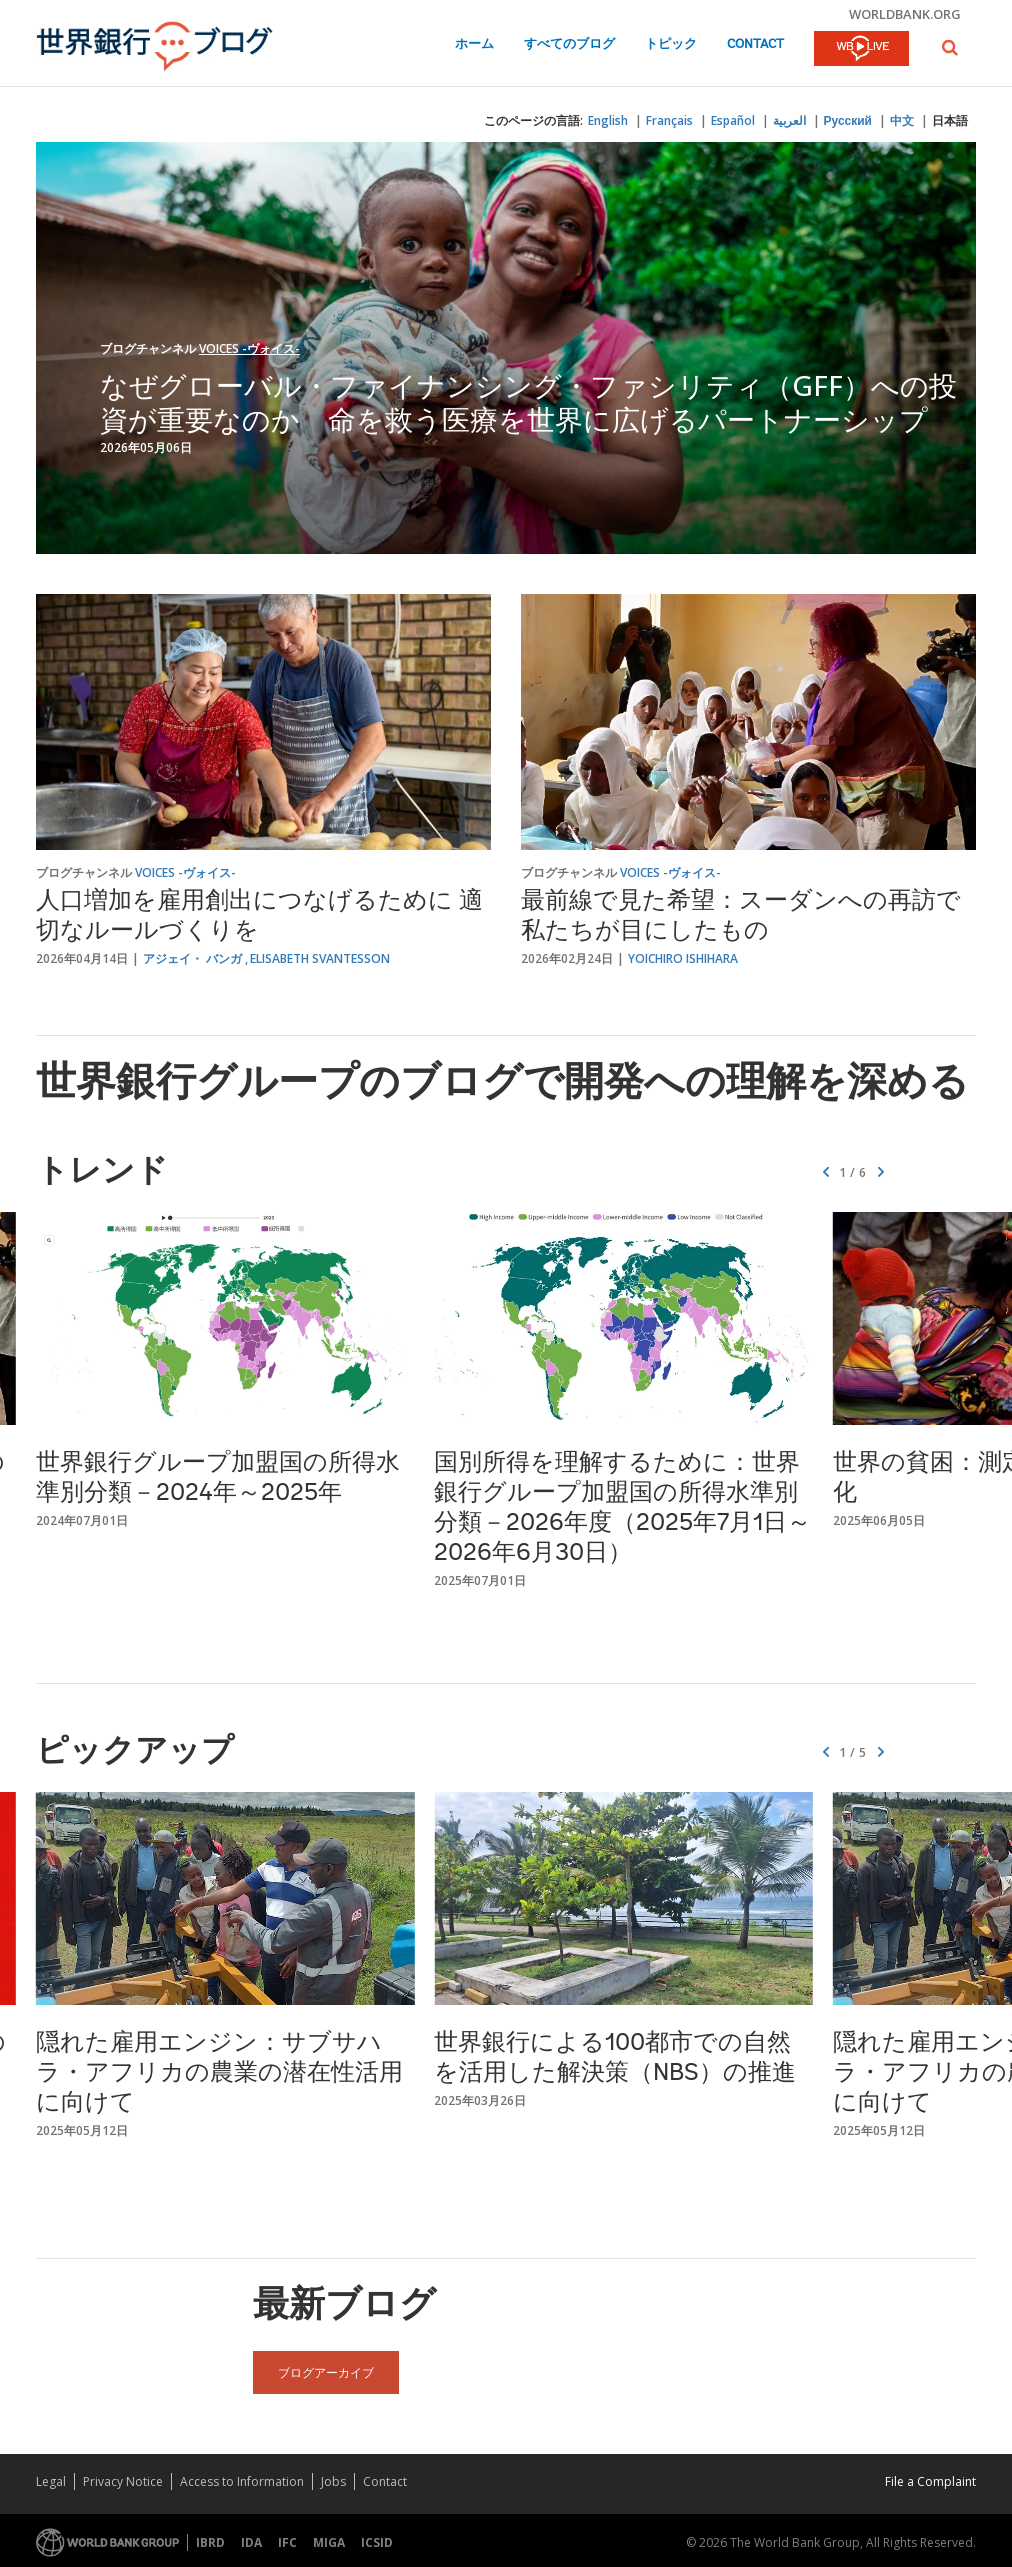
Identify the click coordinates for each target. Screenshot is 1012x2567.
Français (669, 120)
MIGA (329, 2542)
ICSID (377, 2542)
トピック (671, 44)
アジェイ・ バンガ (192, 958)
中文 (902, 120)
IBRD (210, 2542)
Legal (51, 2481)
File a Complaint (930, 2481)
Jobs (333, 2481)
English (608, 120)
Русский (848, 120)
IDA (251, 2542)
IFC (287, 2542)
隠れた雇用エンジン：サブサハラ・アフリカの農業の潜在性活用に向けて (219, 2074)
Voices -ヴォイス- (249, 348)
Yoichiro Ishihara (683, 958)
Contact (755, 44)
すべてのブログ (569, 44)
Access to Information (242, 2481)
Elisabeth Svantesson (320, 958)
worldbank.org (905, 14)
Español (733, 120)
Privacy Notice (123, 2481)
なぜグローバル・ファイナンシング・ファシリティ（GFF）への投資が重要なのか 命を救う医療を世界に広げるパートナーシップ (528, 402)
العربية (789, 120)
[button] (950, 47)
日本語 (950, 120)
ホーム (474, 44)
